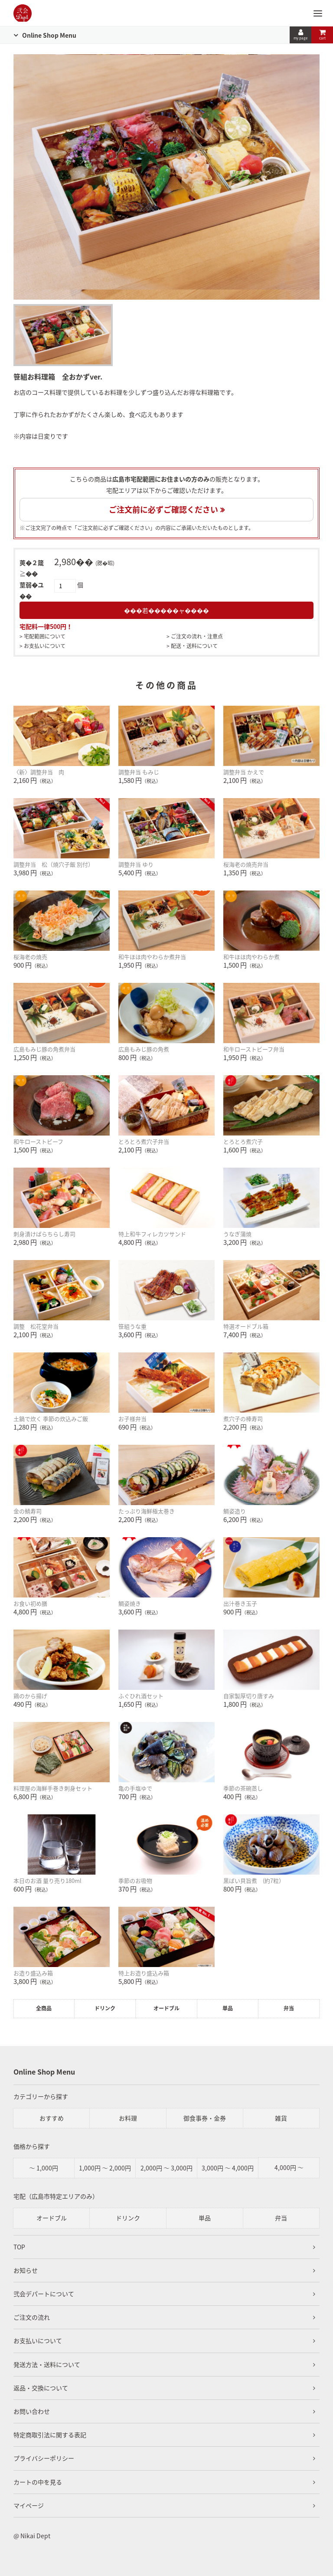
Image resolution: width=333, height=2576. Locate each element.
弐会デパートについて (43, 2293)
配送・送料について (194, 646)
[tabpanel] (166, 177)
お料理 (128, 2118)
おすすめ (51, 2118)
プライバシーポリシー (43, 2458)
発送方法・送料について (46, 2364)
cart (322, 35)
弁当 (289, 2008)
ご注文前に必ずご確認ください (163, 509)
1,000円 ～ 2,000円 (105, 2168)
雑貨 (281, 2118)
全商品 (44, 2008)
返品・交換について (40, 2387)
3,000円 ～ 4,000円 (228, 2168)
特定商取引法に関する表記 (49, 2434)
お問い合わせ (31, 2411)
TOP (19, 2246)
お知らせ (25, 2270)
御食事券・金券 (204, 2118)
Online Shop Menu (49, 35)
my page (300, 35)
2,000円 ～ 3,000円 (166, 2168)
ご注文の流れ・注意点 (197, 636)
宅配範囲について (44, 636)
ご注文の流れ (31, 2317)
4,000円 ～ (289, 2167)
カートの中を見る (37, 2482)
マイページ (28, 2505)
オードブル (166, 2008)
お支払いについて (44, 646)
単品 (227, 2008)
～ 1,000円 (43, 2168)
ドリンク (105, 2008)
